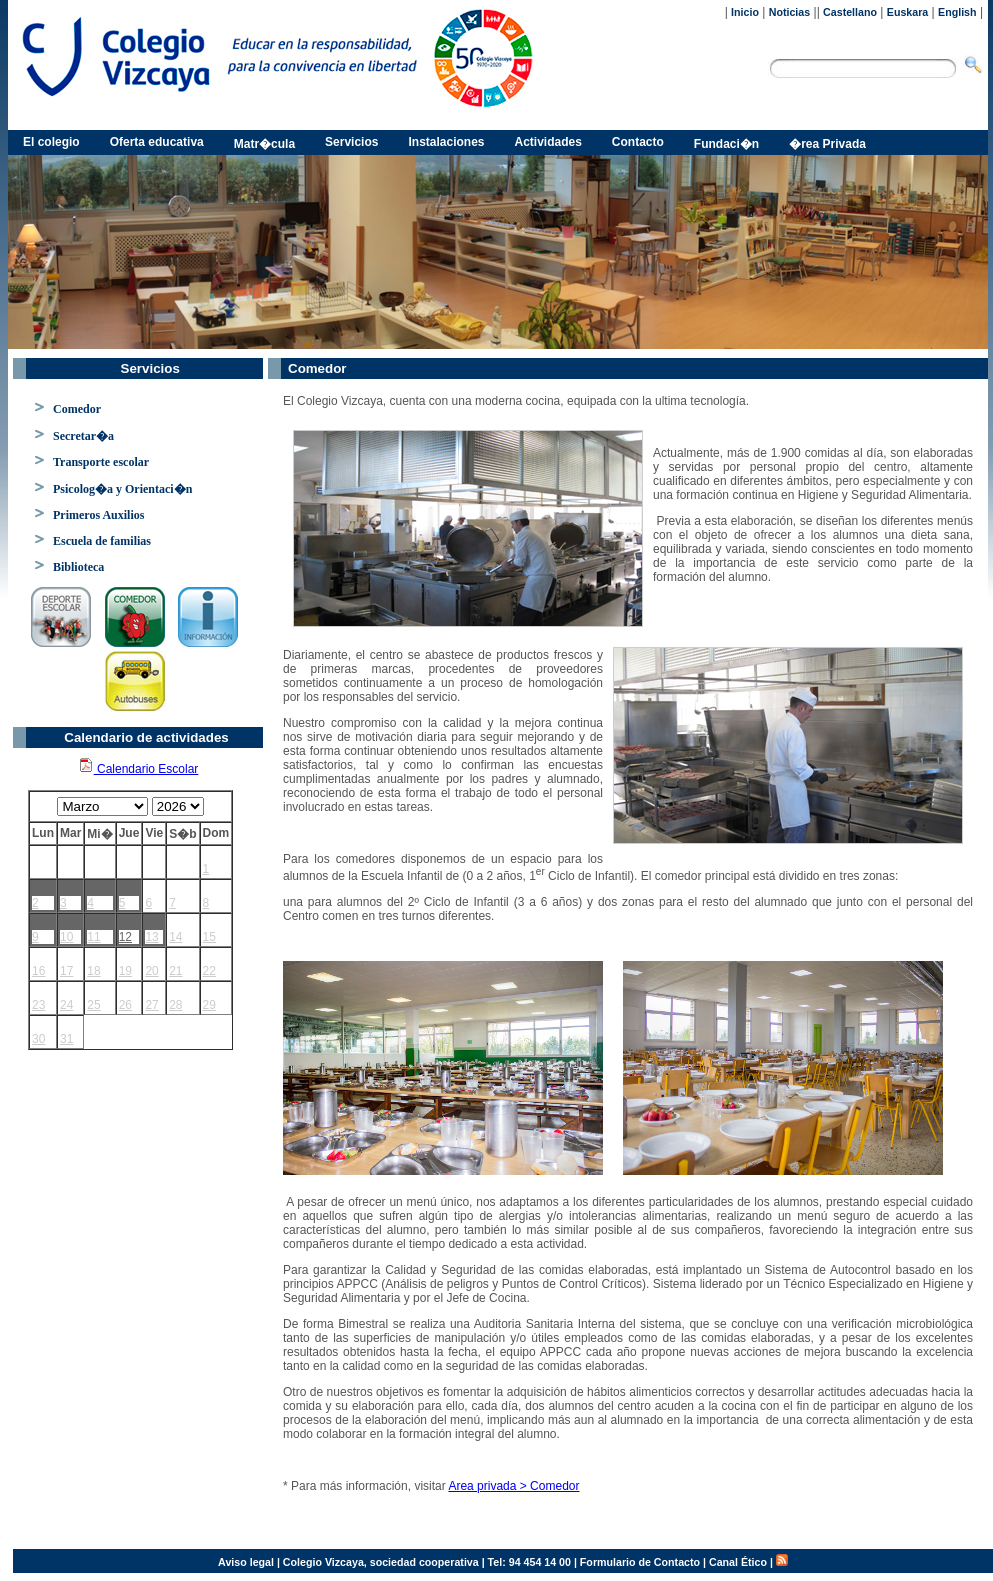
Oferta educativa (157, 142)
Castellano (850, 12)
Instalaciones (446, 142)
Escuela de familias (102, 541)
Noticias (789, 12)
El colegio (51, 142)
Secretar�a (83, 436)
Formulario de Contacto (640, 1562)
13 (151, 937)
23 (38, 1005)
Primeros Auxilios (98, 515)
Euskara (907, 12)
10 (66, 937)
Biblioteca (78, 567)
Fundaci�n (726, 144)
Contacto (638, 142)
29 (209, 1005)
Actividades (548, 142)
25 (93, 1005)
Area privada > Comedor (513, 1486)
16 (38, 971)
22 (209, 971)
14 (175, 937)
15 (209, 937)
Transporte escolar (101, 462)
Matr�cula (264, 144)
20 (151, 971)
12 (125, 937)
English (957, 12)
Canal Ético (738, 1562)
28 (175, 1005)
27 (151, 1005)
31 (66, 1039)
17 (66, 971)
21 (175, 971)
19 (125, 971)
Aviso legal (246, 1562)
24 (66, 1005)
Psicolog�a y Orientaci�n (122, 489)
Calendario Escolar (138, 769)
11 (93, 937)
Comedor (77, 409)
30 (38, 1039)
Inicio (745, 12)
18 (93, 971)
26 (125, 1005)
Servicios (351, 142)
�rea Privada (827, 144)
